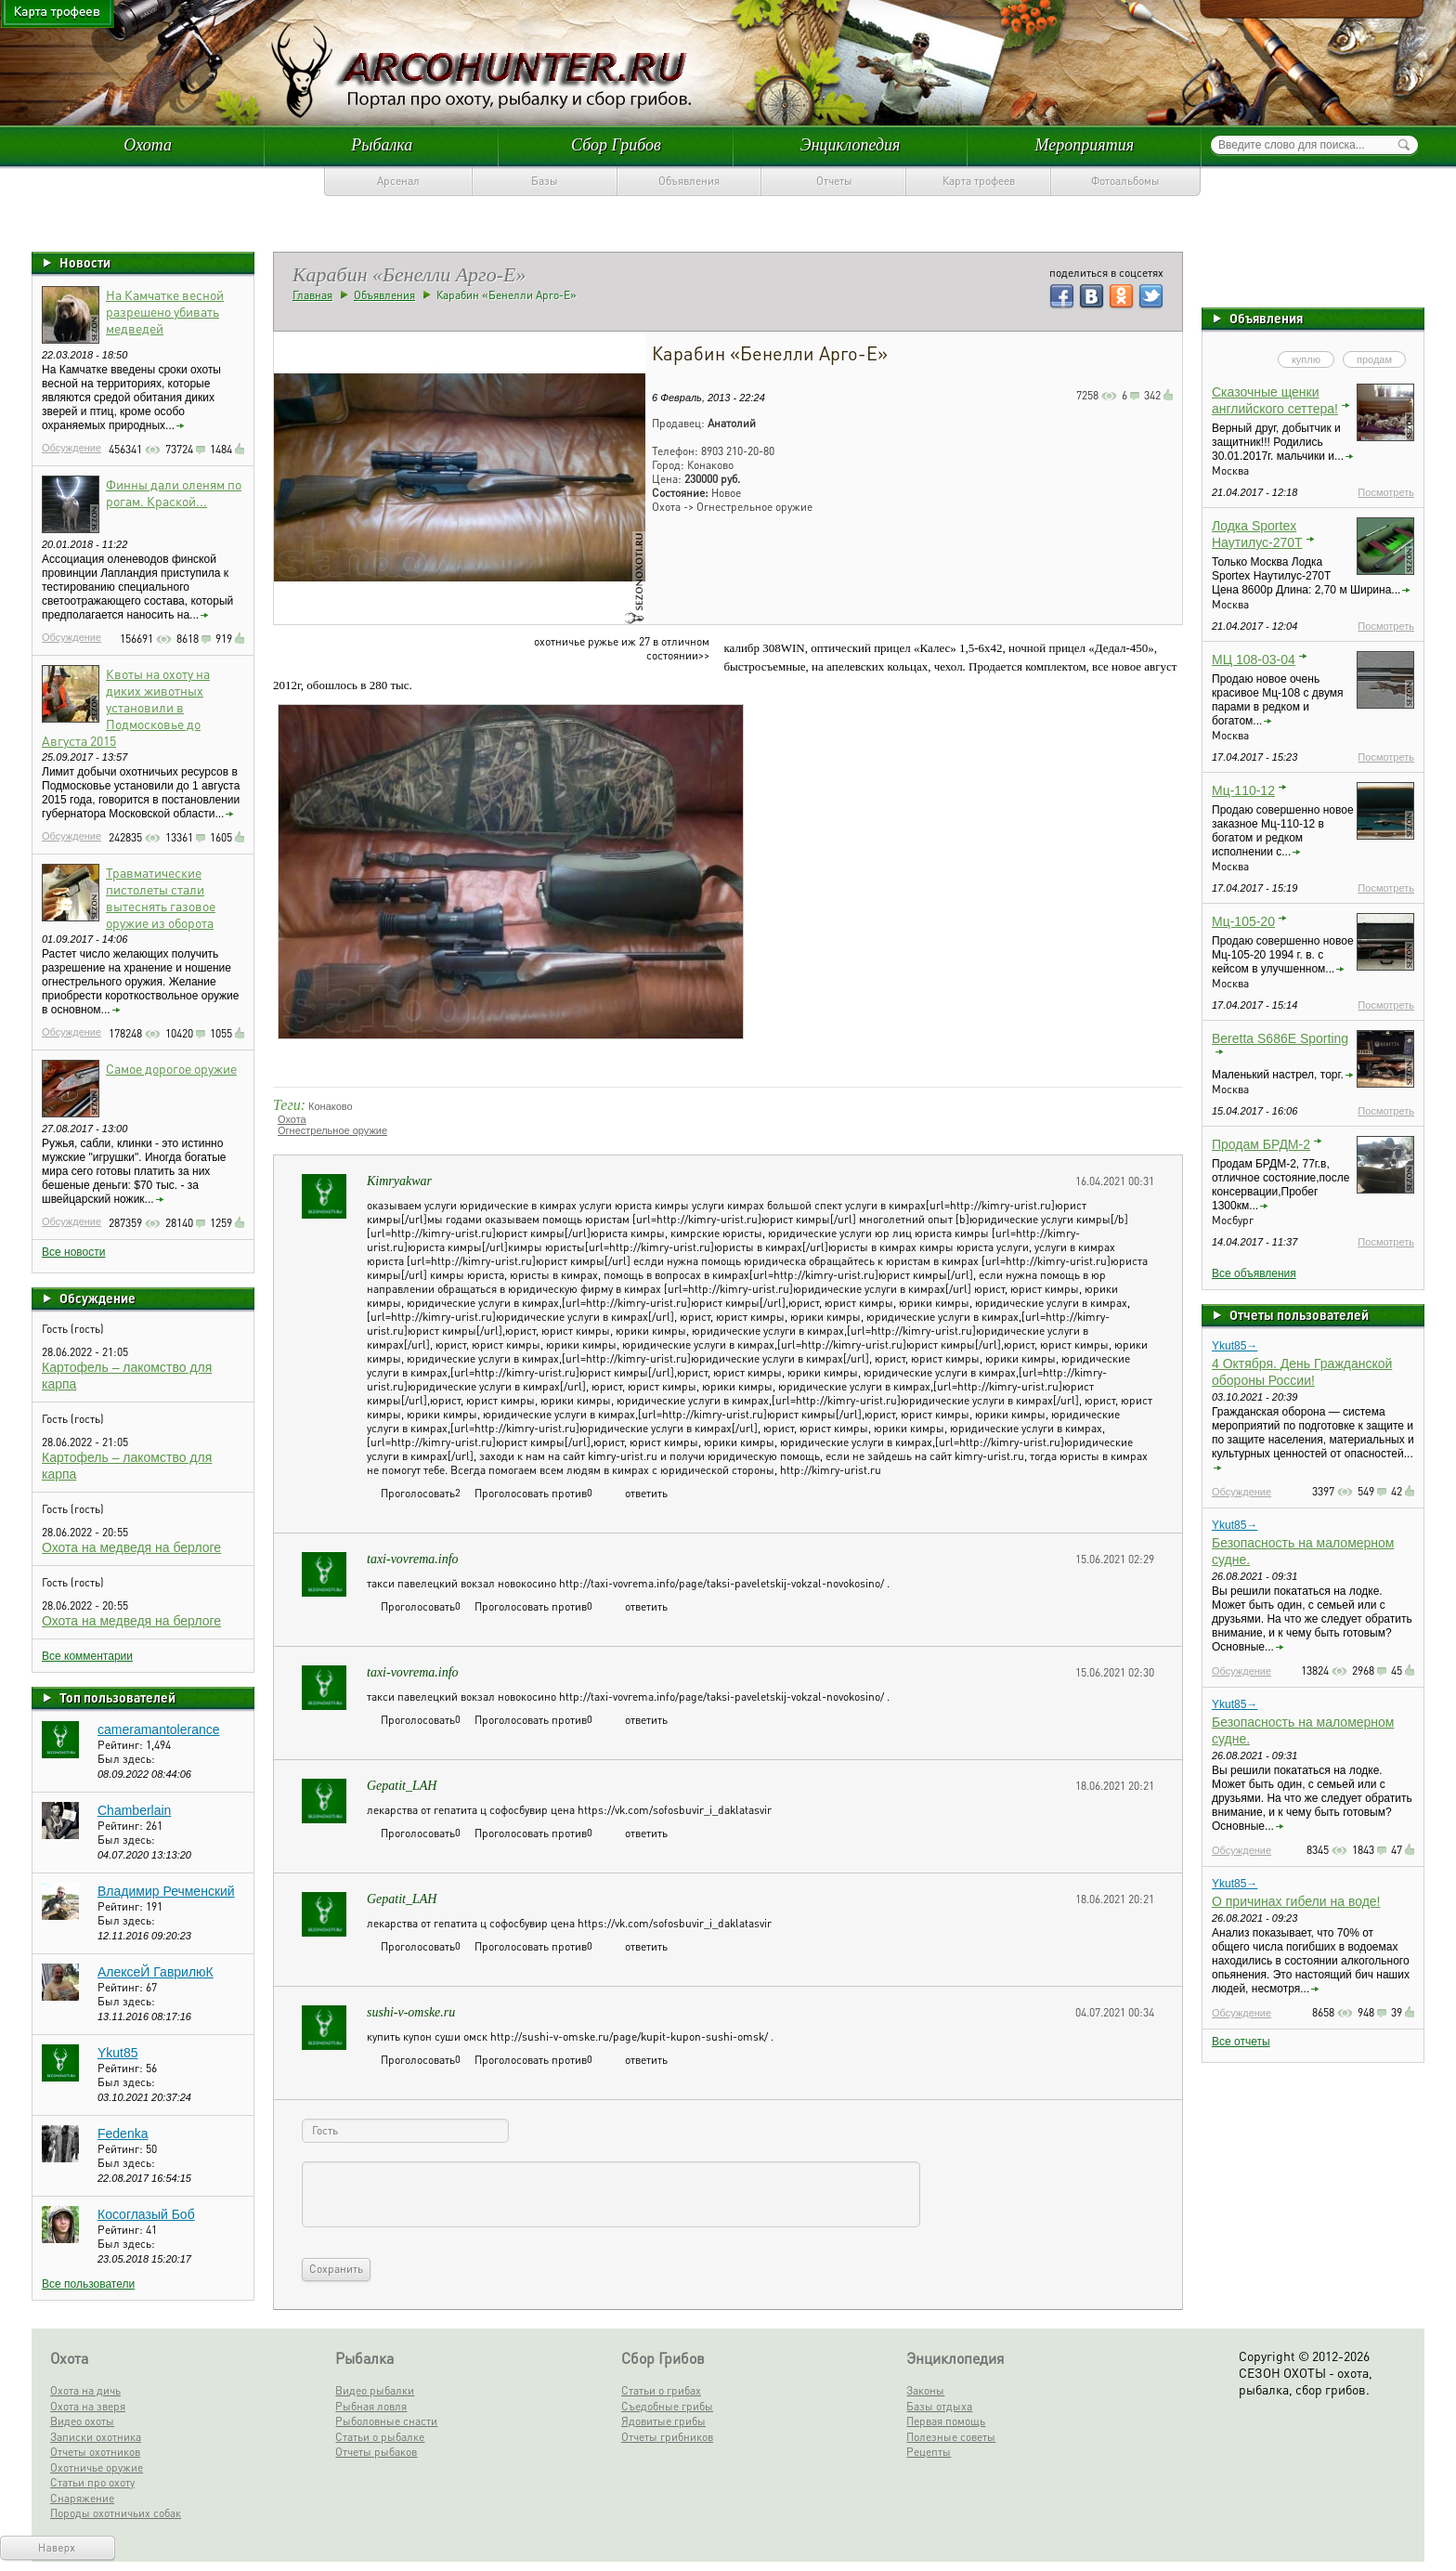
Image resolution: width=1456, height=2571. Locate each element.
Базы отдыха (939, 2406)
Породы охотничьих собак (115, 2513)
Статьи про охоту (92, 2482)
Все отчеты (1241, 2041)
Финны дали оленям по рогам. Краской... (173, 492)
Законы (925, 2390)
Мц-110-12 (1243, 790)
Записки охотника (95, 2437)
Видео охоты (82, 2421)
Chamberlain (134, 1810)
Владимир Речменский (166, 1891)
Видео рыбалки (374, 2390)
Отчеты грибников (667, 2437)
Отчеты (834, 181)
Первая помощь (945, 2421)
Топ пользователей (117, 1697)
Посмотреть (1386, 492)
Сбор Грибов (616, 145)
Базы (544, 181)
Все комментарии (87, 1656)
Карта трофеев (978, 181)
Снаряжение (82, 2498)
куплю (1306, 359)
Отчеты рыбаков (376, 2452)
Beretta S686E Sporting (1280, 1038)
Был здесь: (126, 1759)
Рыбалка (381, 145)
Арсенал (398, 181)
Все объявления (1254, 1273)
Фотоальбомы (1125, 181)
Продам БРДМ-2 (1261, 1144)
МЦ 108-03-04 (1253, 659)
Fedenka (123, 2133)
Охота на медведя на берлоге (131, 1547)
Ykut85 (118, 2052)
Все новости (73, 1252)
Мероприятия (1084, 145)
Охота (148, 145)
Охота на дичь (85, 2390)
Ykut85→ (1234, 1345)
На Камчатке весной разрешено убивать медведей (165, 311)
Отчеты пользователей (1299, 1314)
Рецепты (928, 2452)
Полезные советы (950, 2437)
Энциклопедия (850, 145)
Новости (84, 262)
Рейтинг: (122, 1745)
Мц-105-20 (1243, 921)
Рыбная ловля (371, 2406)
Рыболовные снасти (386, 2421)
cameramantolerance (159, 1729)
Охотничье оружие (96, 2467)
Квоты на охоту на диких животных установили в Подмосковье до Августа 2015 (126, 707)
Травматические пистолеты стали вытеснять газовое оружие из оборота (160, 897)
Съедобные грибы (667, 2406)
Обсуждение (71, 447)
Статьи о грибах (661, 2390)
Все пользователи (88, 2283)
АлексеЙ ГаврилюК (156, 1971)
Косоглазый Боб (146, 2214)
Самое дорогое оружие (171, 1068)
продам (1374, 359)
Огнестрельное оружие (332, 1130)
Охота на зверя (87, 2406)
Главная (312, 295)
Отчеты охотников (95, 2452)
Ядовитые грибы (663, 2421)
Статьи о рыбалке (379, 2437)
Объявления (689, 181)
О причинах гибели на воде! (1296, 1901)
